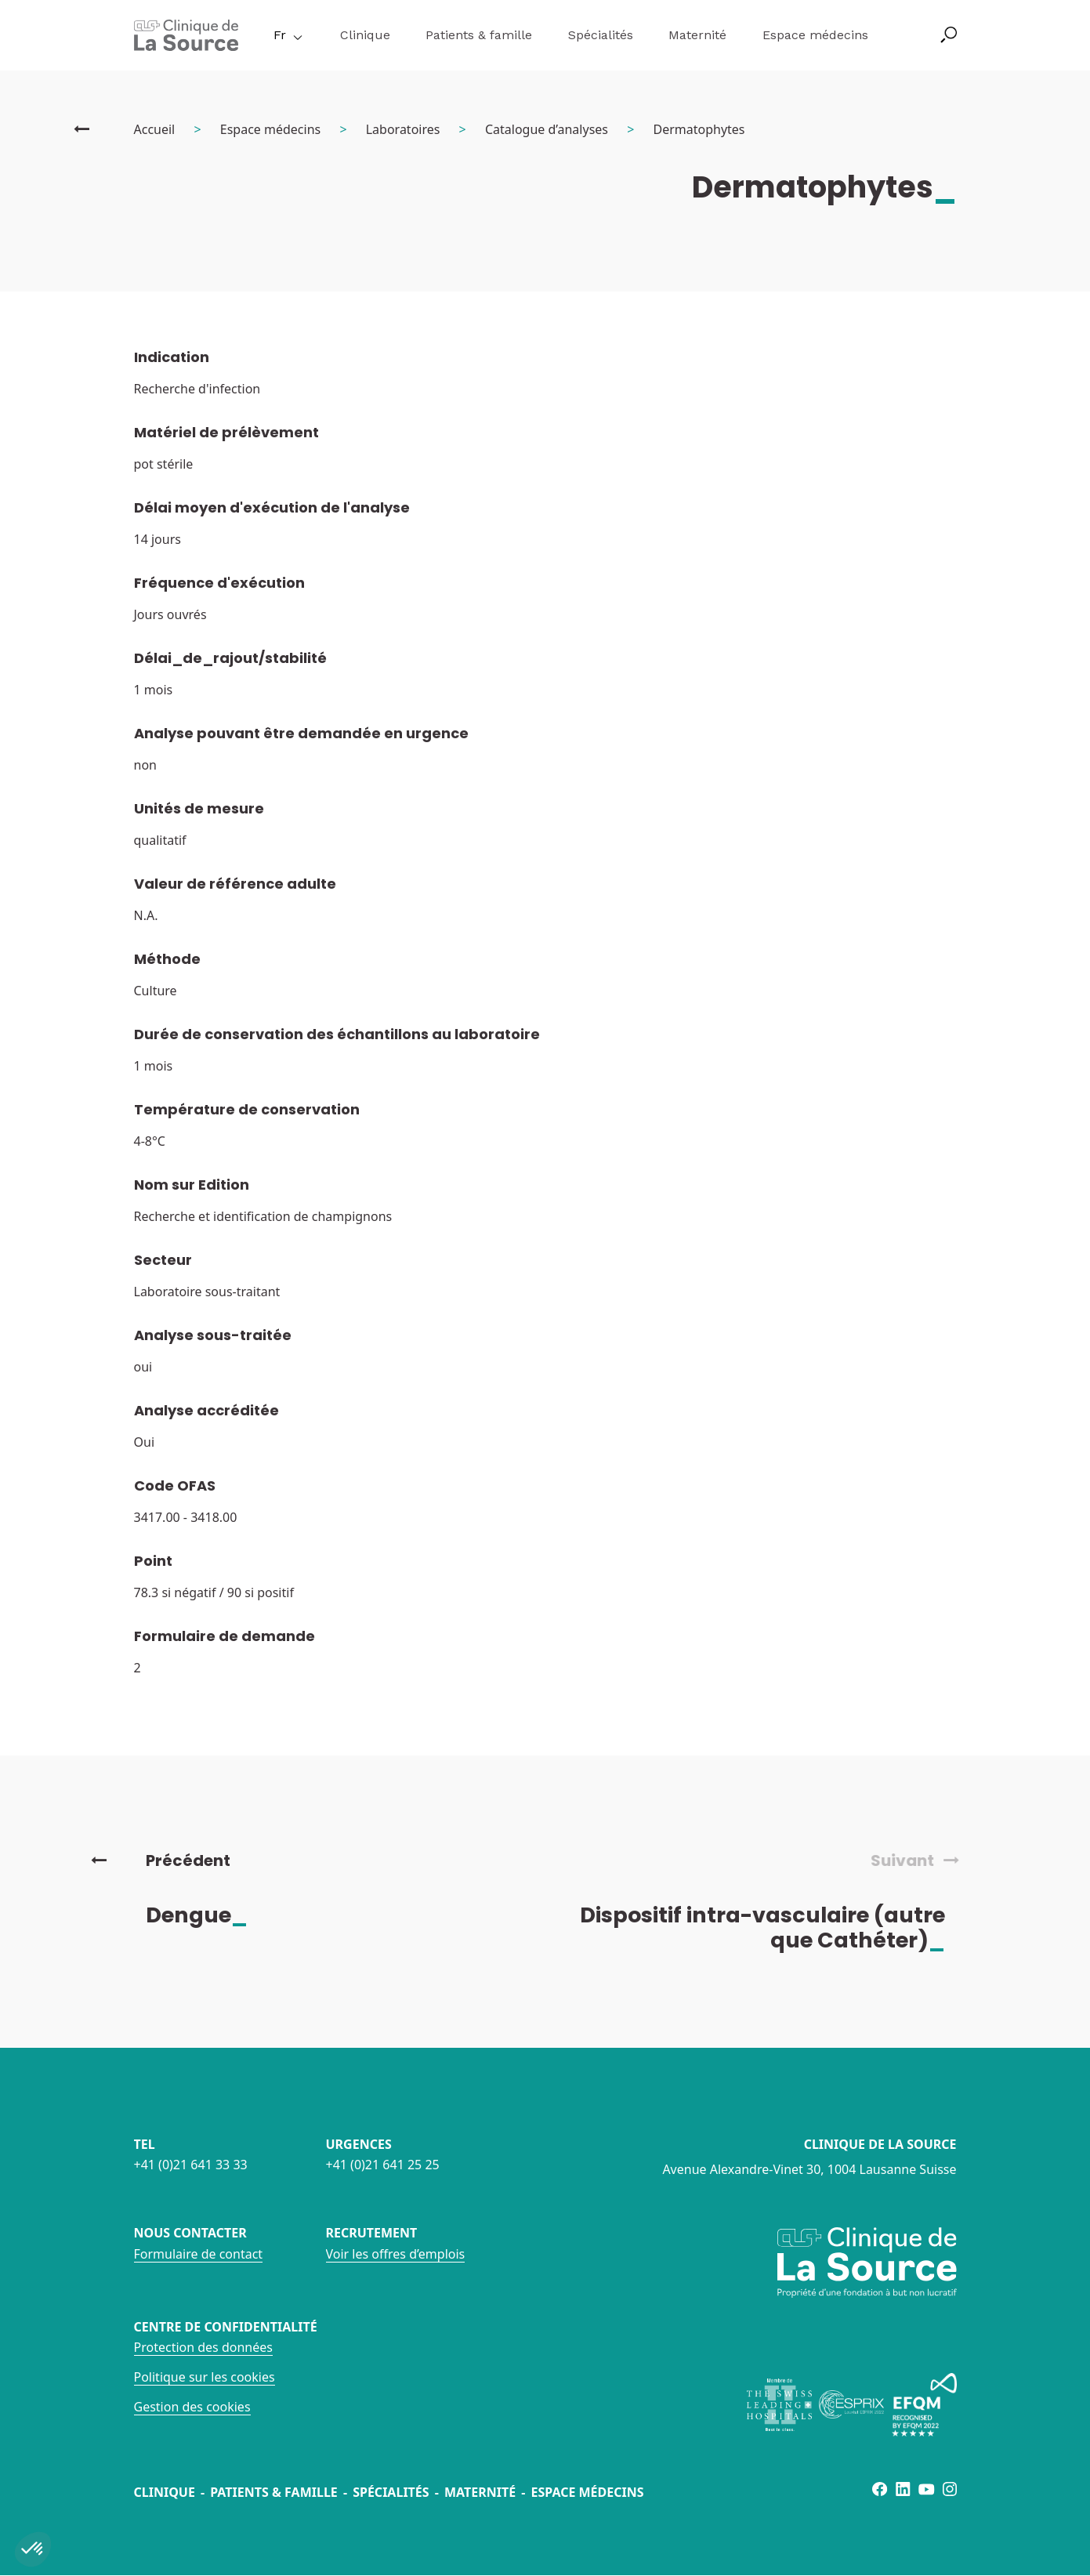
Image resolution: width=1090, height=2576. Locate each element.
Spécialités (600, 34)
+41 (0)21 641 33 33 (191, 2164)
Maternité (697, 34)
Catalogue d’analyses (546, 129)
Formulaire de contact (198, 2254)
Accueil (155, 129)
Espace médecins (815, 34)
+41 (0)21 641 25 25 (383, 2164)
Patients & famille (478, 34)
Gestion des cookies (192, 2406)
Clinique (365, 34)
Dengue (210, 1914)
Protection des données (203, 2347)
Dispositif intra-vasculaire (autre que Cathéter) (775, 1927)
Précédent (160, 1860)
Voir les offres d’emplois (395, 2254)
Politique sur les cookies (204, 2377)
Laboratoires (403, 129)
